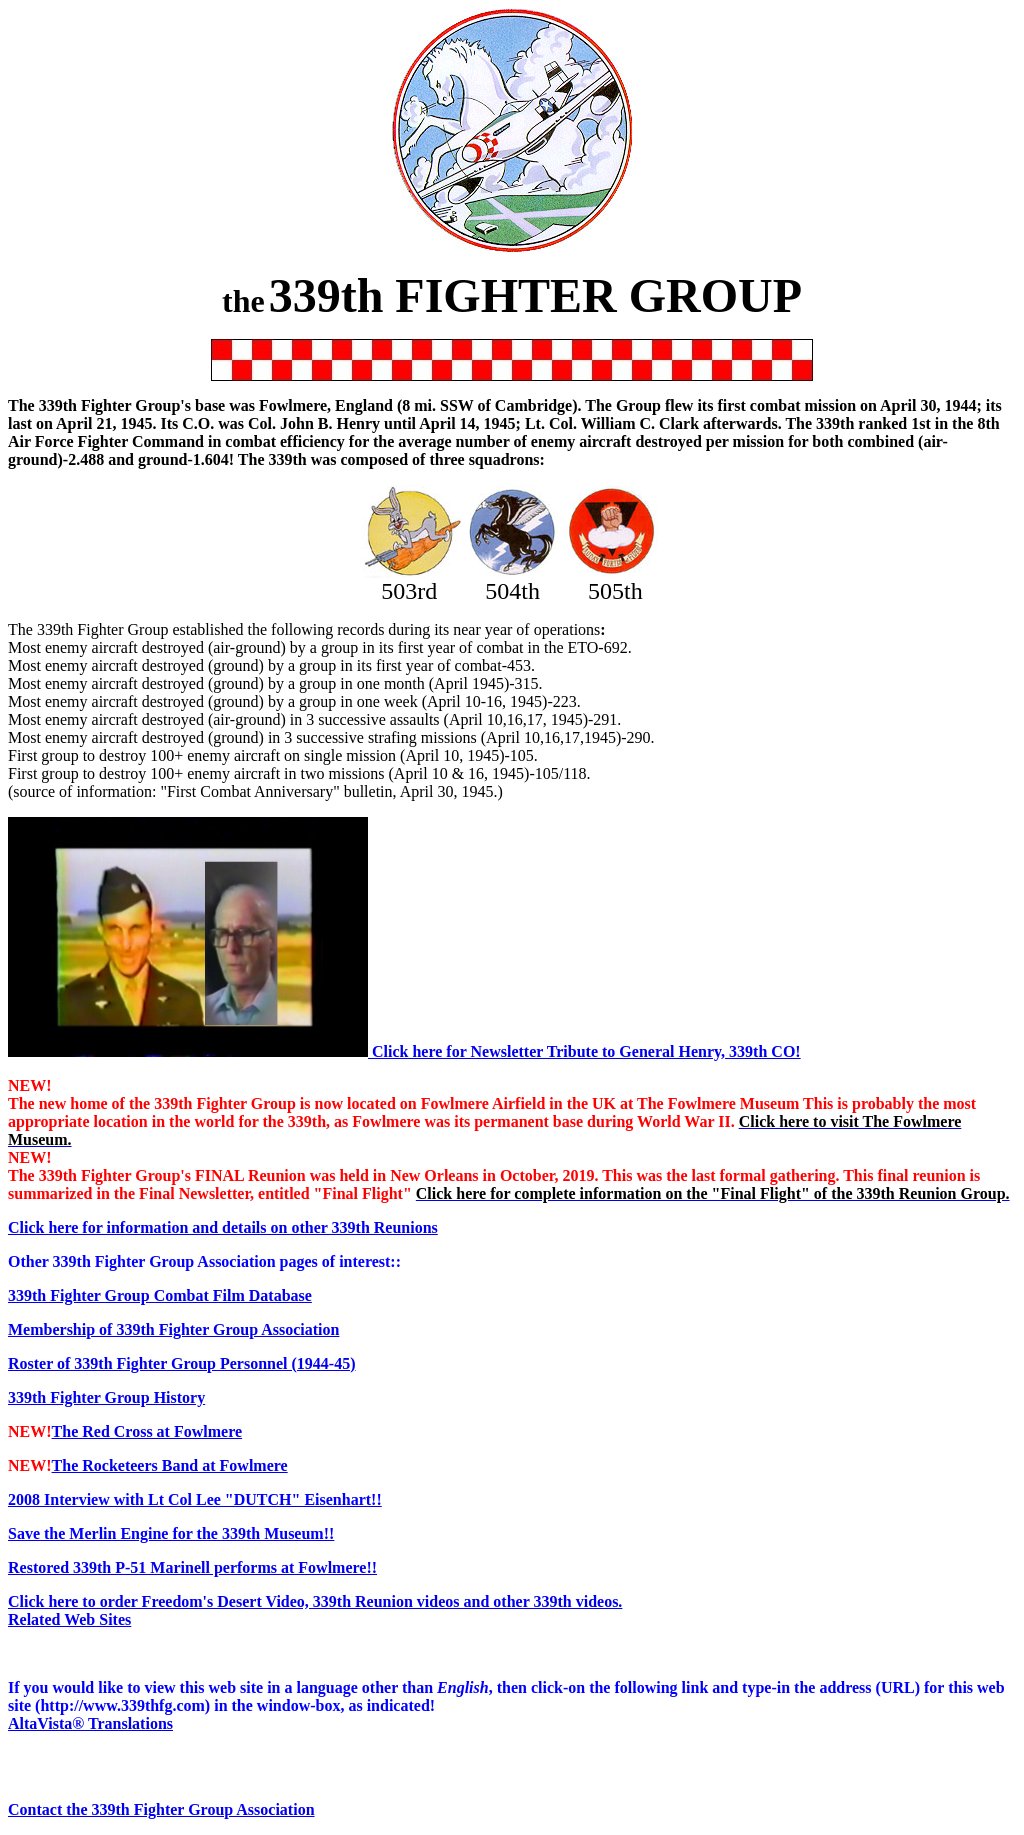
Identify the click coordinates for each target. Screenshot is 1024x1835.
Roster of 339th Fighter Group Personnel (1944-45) (182, 1363)
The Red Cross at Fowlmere (147, 1431)
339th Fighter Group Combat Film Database (160, 1295)
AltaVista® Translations (90, 1723)
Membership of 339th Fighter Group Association (173, 1329)
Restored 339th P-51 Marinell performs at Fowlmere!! (192, 1567)
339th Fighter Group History (106, 1397)
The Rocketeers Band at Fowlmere (170, 1465)
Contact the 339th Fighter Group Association (161, 1809)
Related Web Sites (69, 1619)
